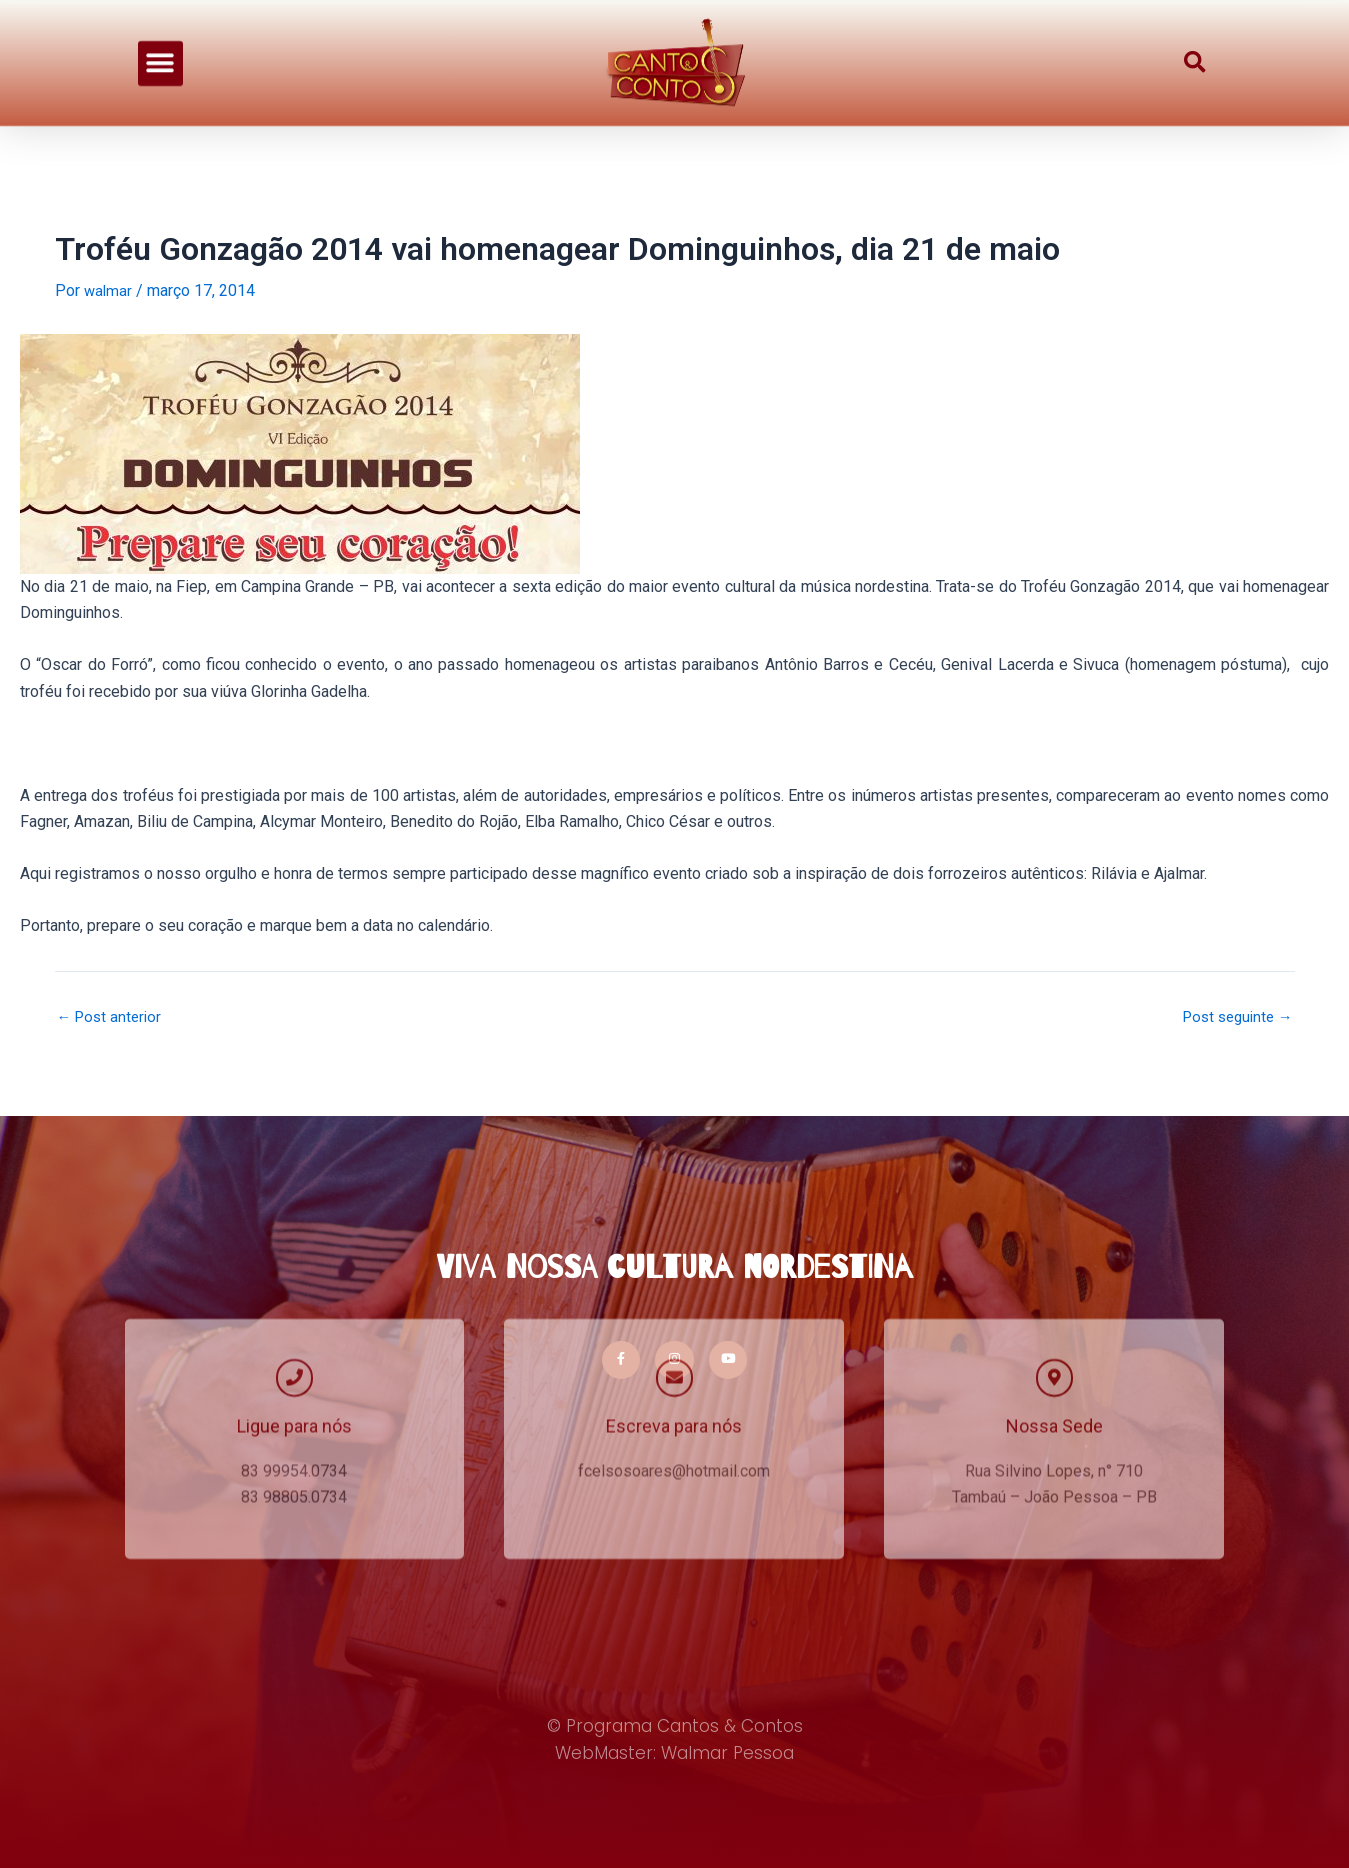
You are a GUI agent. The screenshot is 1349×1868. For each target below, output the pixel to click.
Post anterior (112, 1017)
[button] (160, 51)
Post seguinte (1233, 1017)
